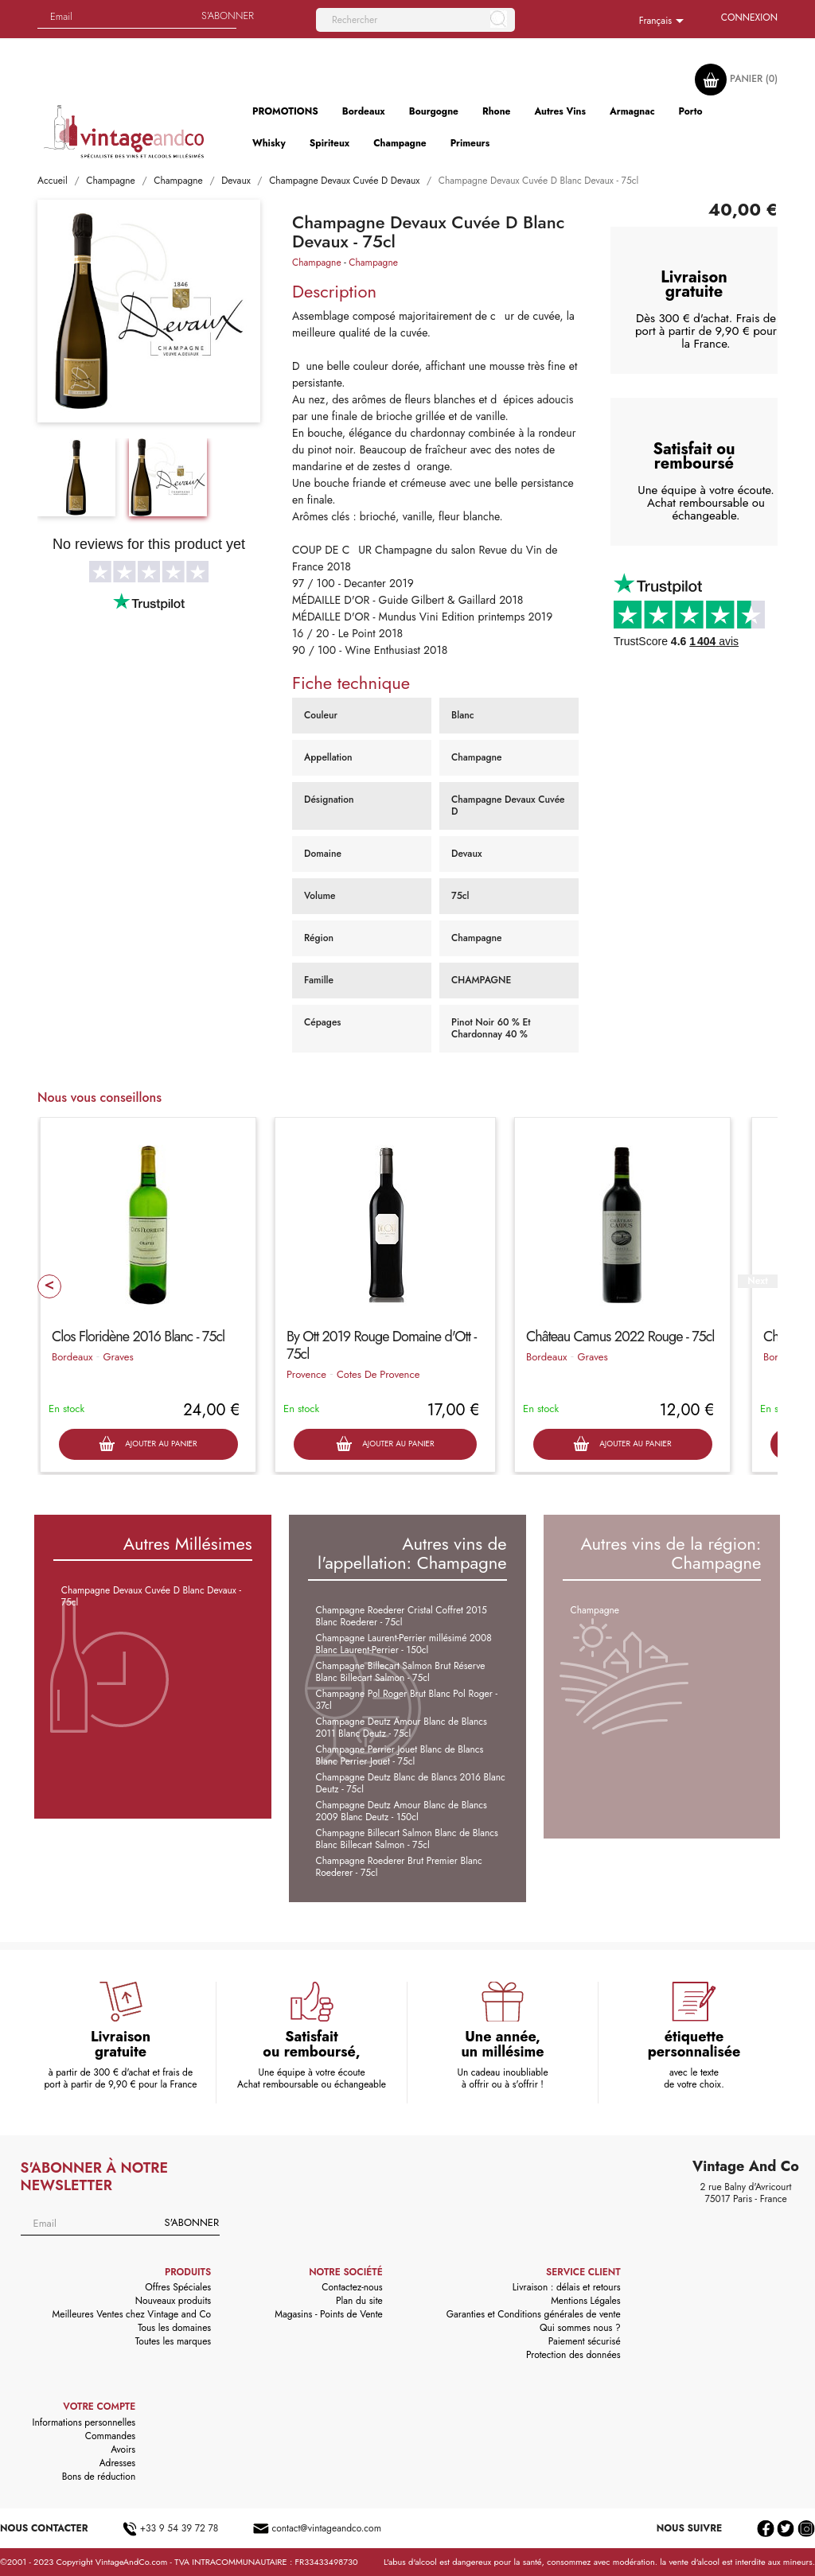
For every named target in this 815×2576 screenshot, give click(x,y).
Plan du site (359, 2301)
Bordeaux (72, 1356)
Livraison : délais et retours (567, 2287)
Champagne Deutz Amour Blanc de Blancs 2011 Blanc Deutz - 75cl (401, 1727)
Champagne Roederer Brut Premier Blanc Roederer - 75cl (399, 1867)
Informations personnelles (84, 2422)
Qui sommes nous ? (580, 2328)
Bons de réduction (98, 2476)
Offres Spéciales (178, 2287)
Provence (306, 1374)
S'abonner (192, 2222)
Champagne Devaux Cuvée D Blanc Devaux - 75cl (151, 1596)
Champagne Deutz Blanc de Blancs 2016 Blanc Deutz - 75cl (410, 1783)
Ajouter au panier (148, 1444)
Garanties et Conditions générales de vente (533, 2314)
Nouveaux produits (173, 2301)
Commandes (110, 2436)
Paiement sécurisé (584, 2341)
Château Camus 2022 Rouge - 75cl (620, 1336)
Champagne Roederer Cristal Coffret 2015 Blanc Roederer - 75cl (401, 1616)
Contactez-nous (352, 2287)
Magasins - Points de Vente (329, 2314)
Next (757, 1281)
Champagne (316, 262)
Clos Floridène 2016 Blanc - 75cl (138, 1336)
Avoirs (123, 2449)
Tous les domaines (174, 2328)
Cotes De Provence (378, 1374)
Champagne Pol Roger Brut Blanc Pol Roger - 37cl (406, 1700)
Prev (49, 1286)
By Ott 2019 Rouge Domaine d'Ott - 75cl (381, 1345)
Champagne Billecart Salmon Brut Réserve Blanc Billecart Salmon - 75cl (400, 1672)
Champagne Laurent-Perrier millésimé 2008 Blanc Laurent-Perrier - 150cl (404, 1644)
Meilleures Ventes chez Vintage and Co (132, 2314)
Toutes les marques (173, 2341)
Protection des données (573, 2355)
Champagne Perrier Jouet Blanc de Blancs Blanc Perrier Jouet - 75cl (400, 1755)
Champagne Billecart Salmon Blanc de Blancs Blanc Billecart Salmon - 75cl (407, 1839)
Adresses (117, 2463)
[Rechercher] (415, 20)
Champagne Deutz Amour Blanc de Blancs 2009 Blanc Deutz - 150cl (401, 1811)
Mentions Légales (585, 2301)
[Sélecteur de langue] (664, 21)
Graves (118, 1356)
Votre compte (99, 2406)
